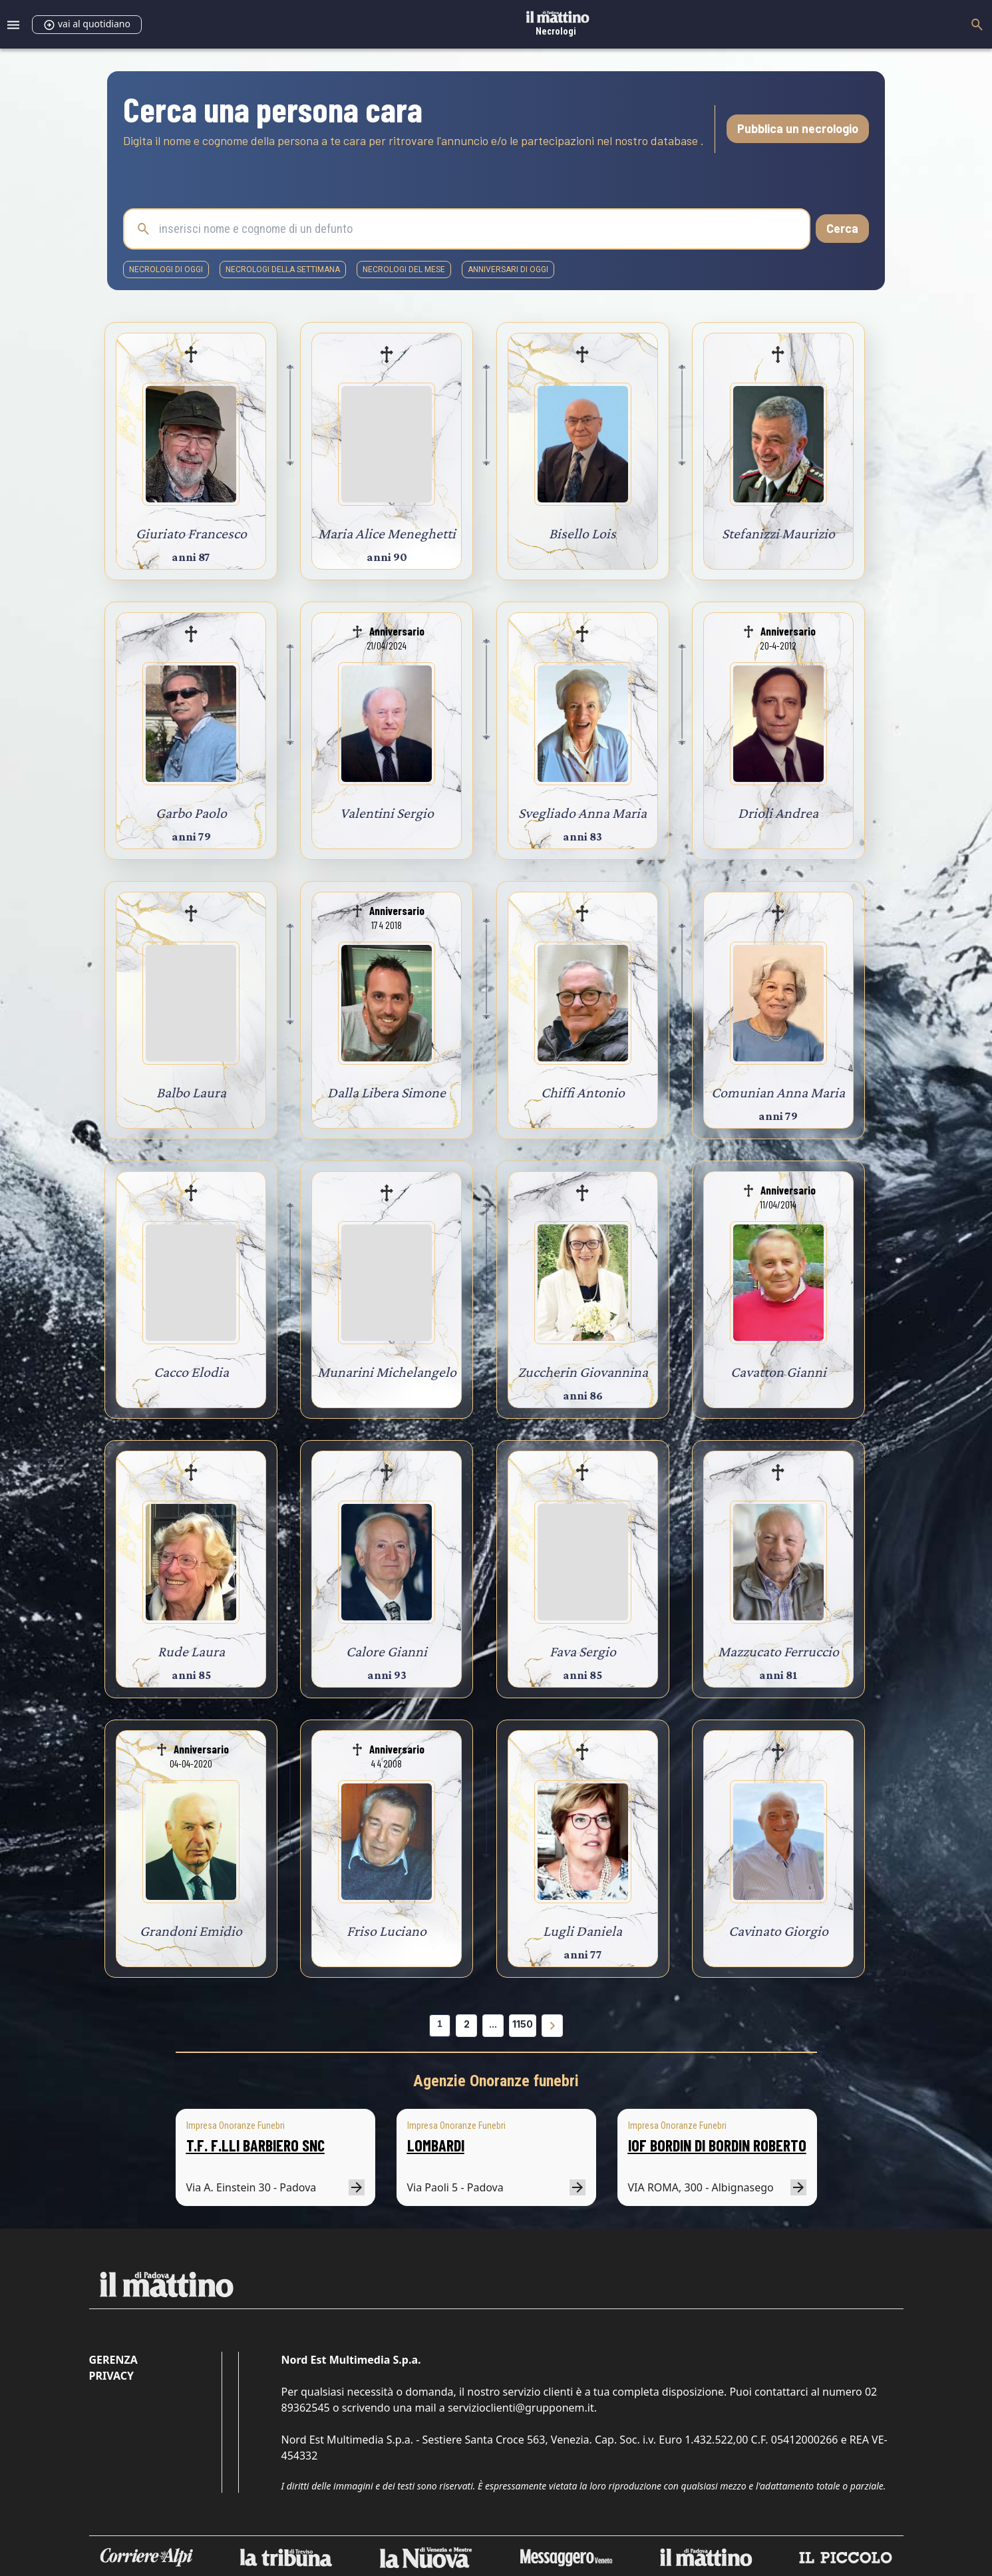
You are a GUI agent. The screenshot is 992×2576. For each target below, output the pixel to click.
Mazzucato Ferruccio (778, 1651)
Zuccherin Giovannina (583, 1372)
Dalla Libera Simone (386, 1092)
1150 (522, 2024)
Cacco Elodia (191, 1372)
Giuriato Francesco (191, 533)
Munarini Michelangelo (386, 1372)
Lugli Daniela (582, 1931)
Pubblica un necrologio (797, 128)
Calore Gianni (386, 1651)
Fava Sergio (583, 1651)
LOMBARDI (435, 2145)
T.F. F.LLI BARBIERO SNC (255, 2145)
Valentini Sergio (387, 813)
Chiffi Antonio (583, 1092)
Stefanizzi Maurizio (778, 533)
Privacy (111, 2375)
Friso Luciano (386, 1931)
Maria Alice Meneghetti (387, 533)
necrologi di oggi (166, 269)
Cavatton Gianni (778, 1372)
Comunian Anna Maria (778, 1092)
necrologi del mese (404, 269)
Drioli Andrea (778, 813)
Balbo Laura (191, 1092)
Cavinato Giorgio (778, 1931)
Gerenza (113, 2359)
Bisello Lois (582, 533)
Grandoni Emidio (191, 1931)
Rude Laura (191, 1651)
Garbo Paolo (191, 813)
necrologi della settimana (283, 269)
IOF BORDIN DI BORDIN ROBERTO (717, 2145)
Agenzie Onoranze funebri (496, 2081)
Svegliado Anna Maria (582, 813)
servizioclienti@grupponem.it (521, 2407)
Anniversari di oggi (508, 269)
